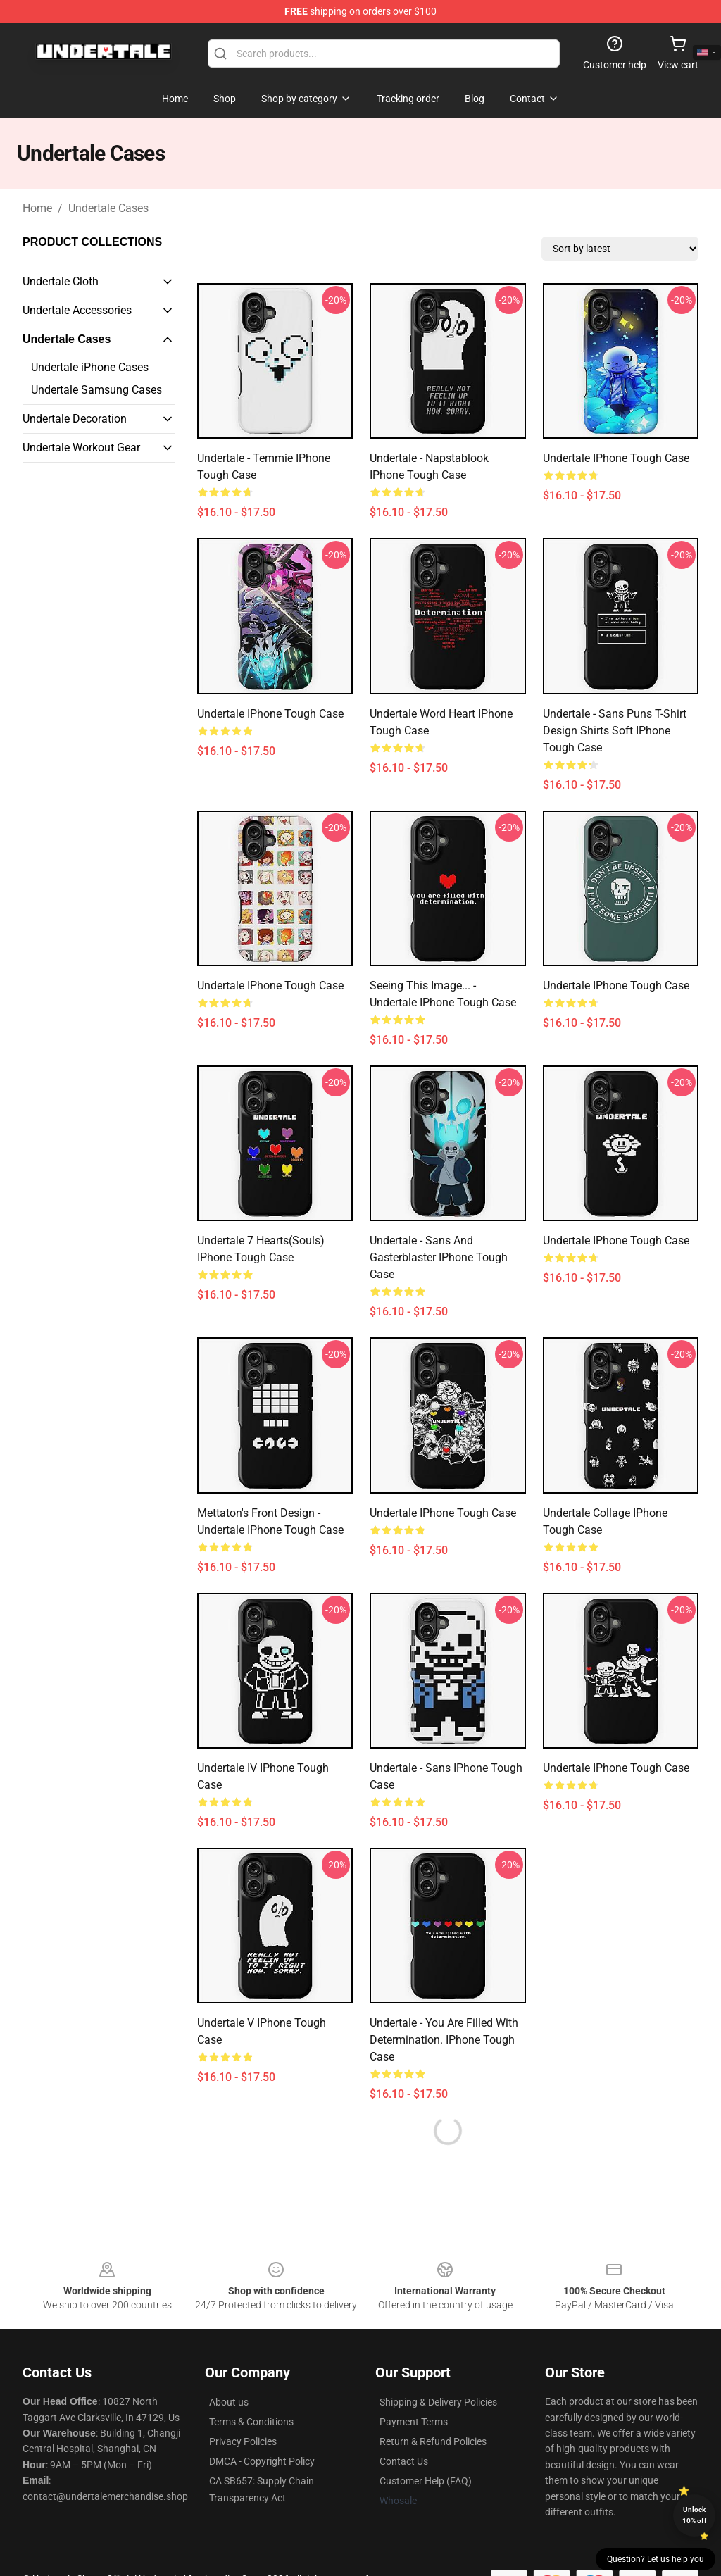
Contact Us (404, 2461)
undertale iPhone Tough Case (616, 1768)
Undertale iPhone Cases (90, 367)
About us (229, 2402)
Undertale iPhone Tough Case (616, 458)
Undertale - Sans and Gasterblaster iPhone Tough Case (439, 1257)
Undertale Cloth (61, 281)
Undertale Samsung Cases (96, 389)
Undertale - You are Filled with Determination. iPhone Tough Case (444, 2039)
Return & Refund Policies (433, 2441)
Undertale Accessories (77, 310)
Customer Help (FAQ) (426, 2481)
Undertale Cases (108, 208)
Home (37, 208)
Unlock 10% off (694, 2515)
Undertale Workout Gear (81, 447)
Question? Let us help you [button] (655, 2559)
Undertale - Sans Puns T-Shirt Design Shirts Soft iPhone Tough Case (614, 730)
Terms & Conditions (251, 2421)
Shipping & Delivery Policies (438, 2402)
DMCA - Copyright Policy (262, 2461)
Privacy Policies (243, 2441)
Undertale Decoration (75, 418)
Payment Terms (414, 2421)
